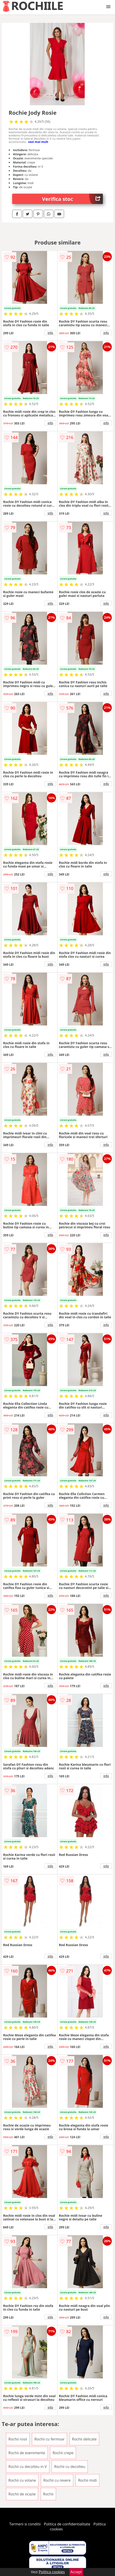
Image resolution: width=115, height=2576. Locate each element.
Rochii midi (87, 2480)
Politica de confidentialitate (67, 2524)
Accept (76, 2571)
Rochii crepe (63, 2452)
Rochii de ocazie (22, 2494)
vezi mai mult (38, 142)
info (50, 333)
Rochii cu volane (22, 2480)
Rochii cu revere (57, 2480)
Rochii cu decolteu (69, 2466)
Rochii (48, 2494)
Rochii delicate (84, 2439)
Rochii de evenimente (26, 2452)
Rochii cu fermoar (49, 2439)
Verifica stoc (72, 199)
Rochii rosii (17, 2439)
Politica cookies (52, 2571)
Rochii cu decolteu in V (27, 2466)
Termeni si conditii (25, 2524)
